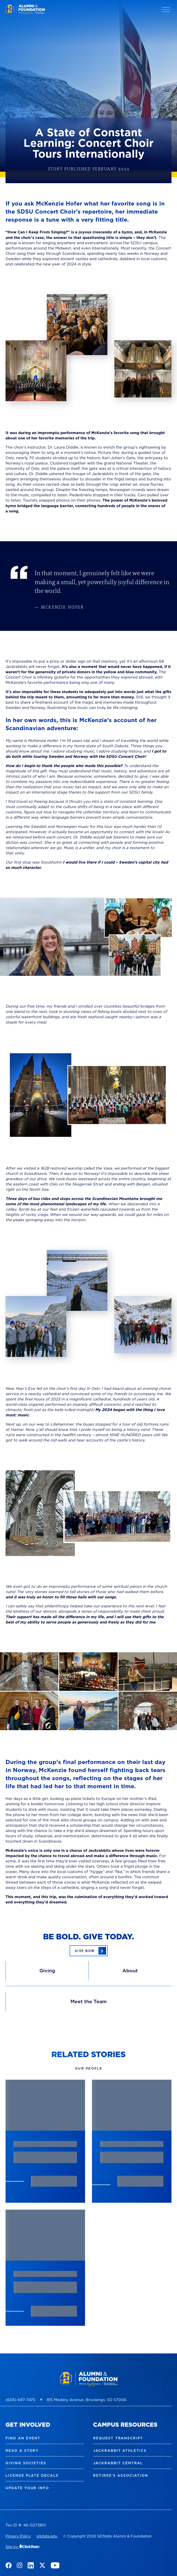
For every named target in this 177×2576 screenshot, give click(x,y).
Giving (47, 1970)
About (130, 1970)
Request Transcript (118, 2438)
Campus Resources (125, 2424)
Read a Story (22, 2450)
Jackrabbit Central (118, 2463)
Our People (88, 2068)
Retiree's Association (120, 2475)
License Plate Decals (32, 2475)
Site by (23, 2546)
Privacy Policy (18, 2536)
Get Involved (28, 2424)
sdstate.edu (46, 2536)
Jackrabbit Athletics (120, 2450)
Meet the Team (89, 2001)
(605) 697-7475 (20, 2399)
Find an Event (23, 2438)
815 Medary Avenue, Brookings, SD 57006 (86, 2399)
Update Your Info (27, 2487)
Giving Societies (26, 2463)
